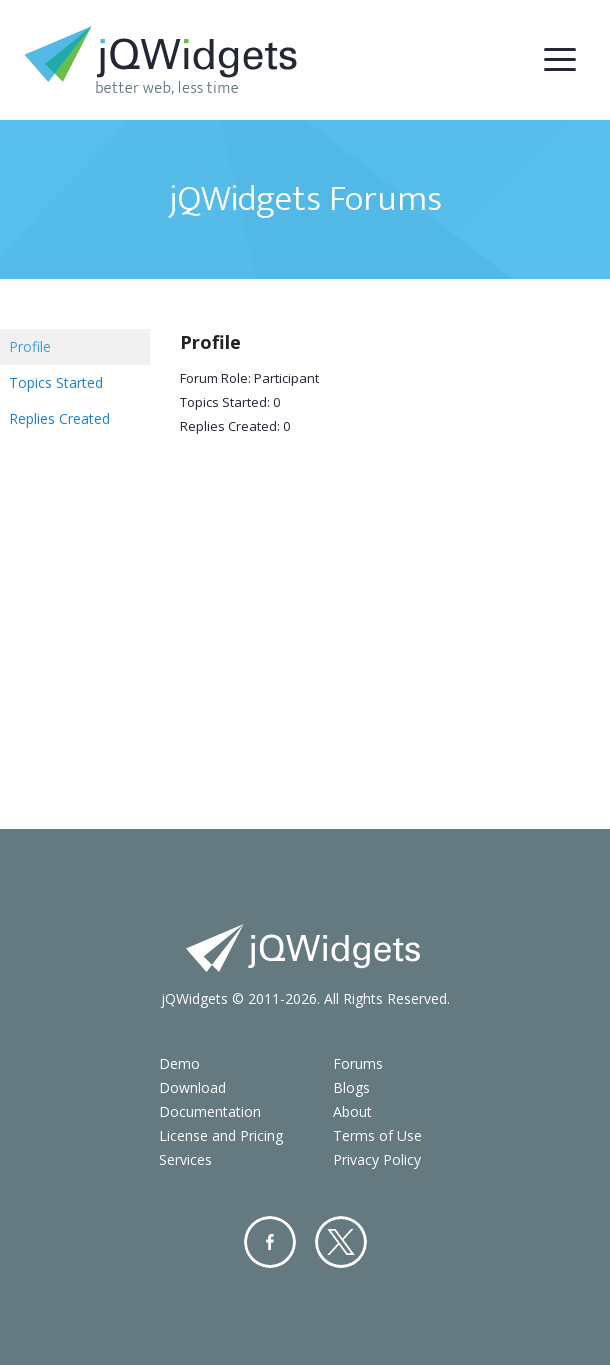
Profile (30, 346)
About (352, 1111)
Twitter (341, 1242)
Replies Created (59, 418)
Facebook (270, 1242)
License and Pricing (221, 1135)
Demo (179, 1063)
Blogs (351, 1087)
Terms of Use (377, 1135)
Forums (358, 1063)
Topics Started (56, 382)
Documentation (210, 1111)
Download (192, 1087)
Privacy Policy (377, 1159)
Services (185, 1159)
